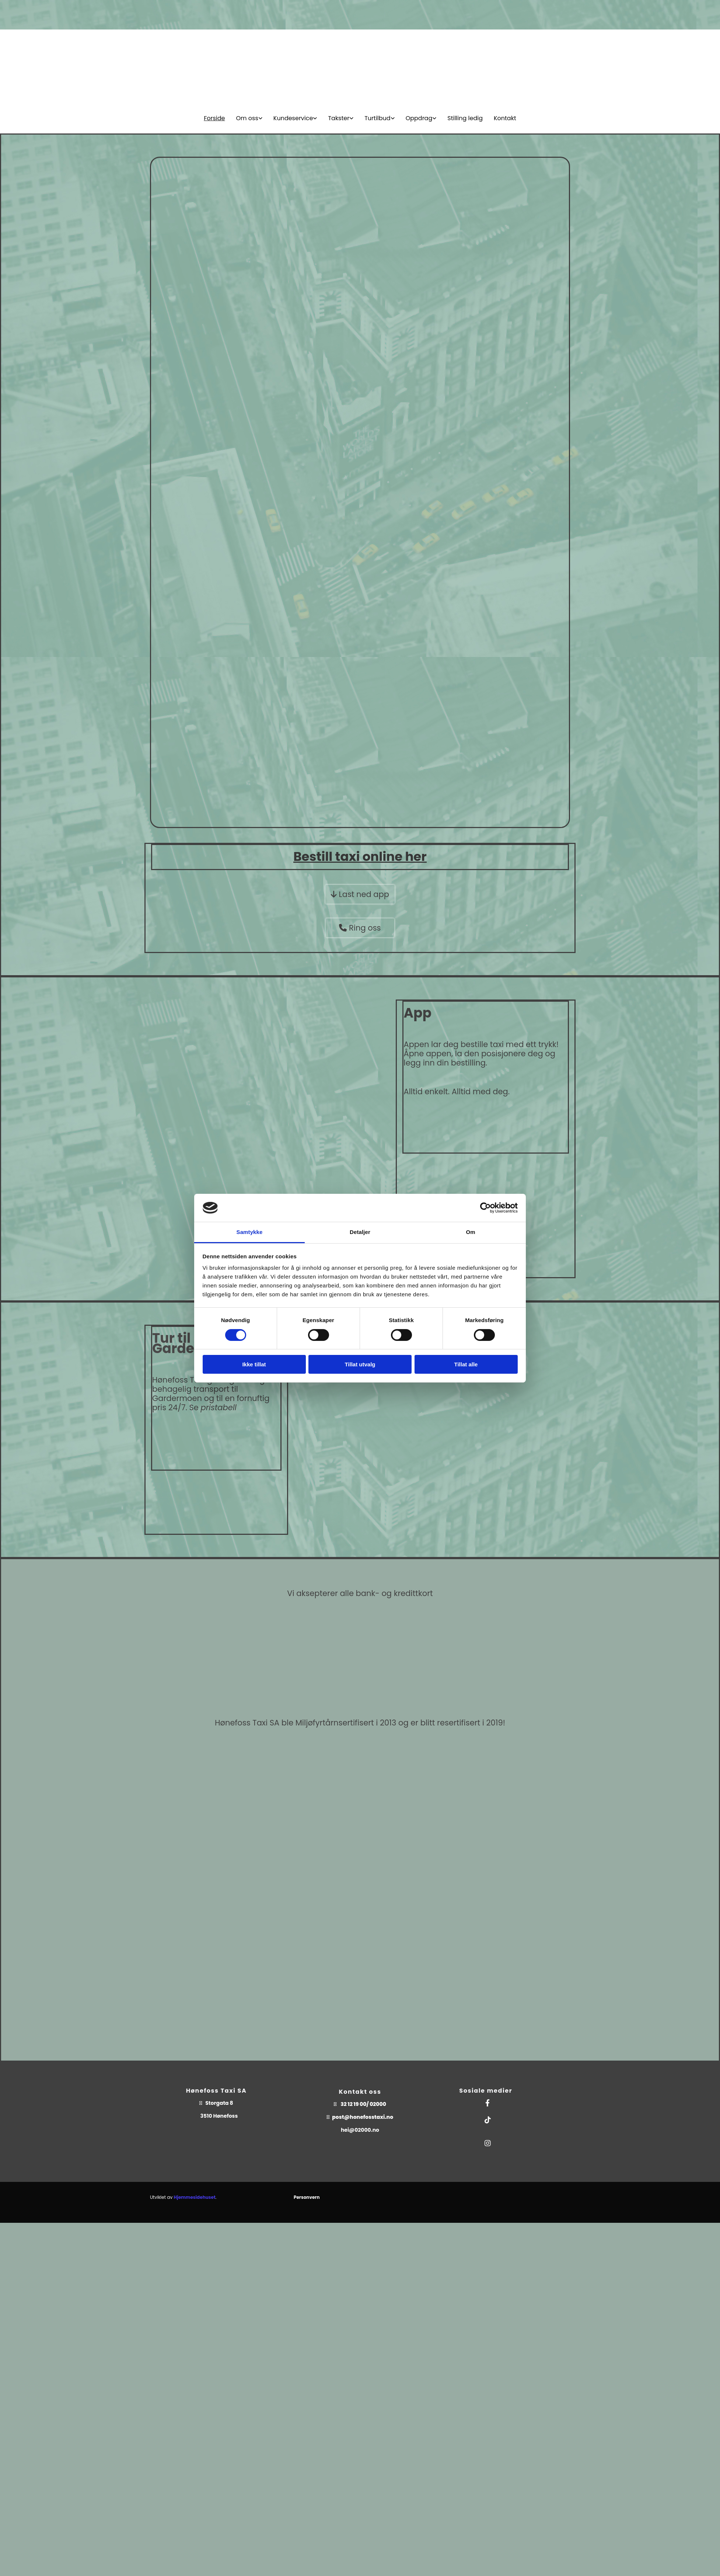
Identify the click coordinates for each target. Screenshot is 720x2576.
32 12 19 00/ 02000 (363, 2104)
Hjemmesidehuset (194, 2197)
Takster (338, 118)
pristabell (218, 1407)
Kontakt (505, 118)
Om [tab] (470, 1232)
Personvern (307, 2197)
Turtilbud (377, 118)
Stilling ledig (465, 118)
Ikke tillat (254, 1364)
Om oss (247, 118)
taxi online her (364, 856)
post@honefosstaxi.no (362, 2117)
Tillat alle (466, 1364)
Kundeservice (293, 118)
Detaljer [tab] (360, 1232)
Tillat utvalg (360, 1364)
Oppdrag (419, 118)
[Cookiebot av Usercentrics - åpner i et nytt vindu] (485, 1207)
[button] (360, 894)
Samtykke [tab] (250, 1232)
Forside (214, 118)
